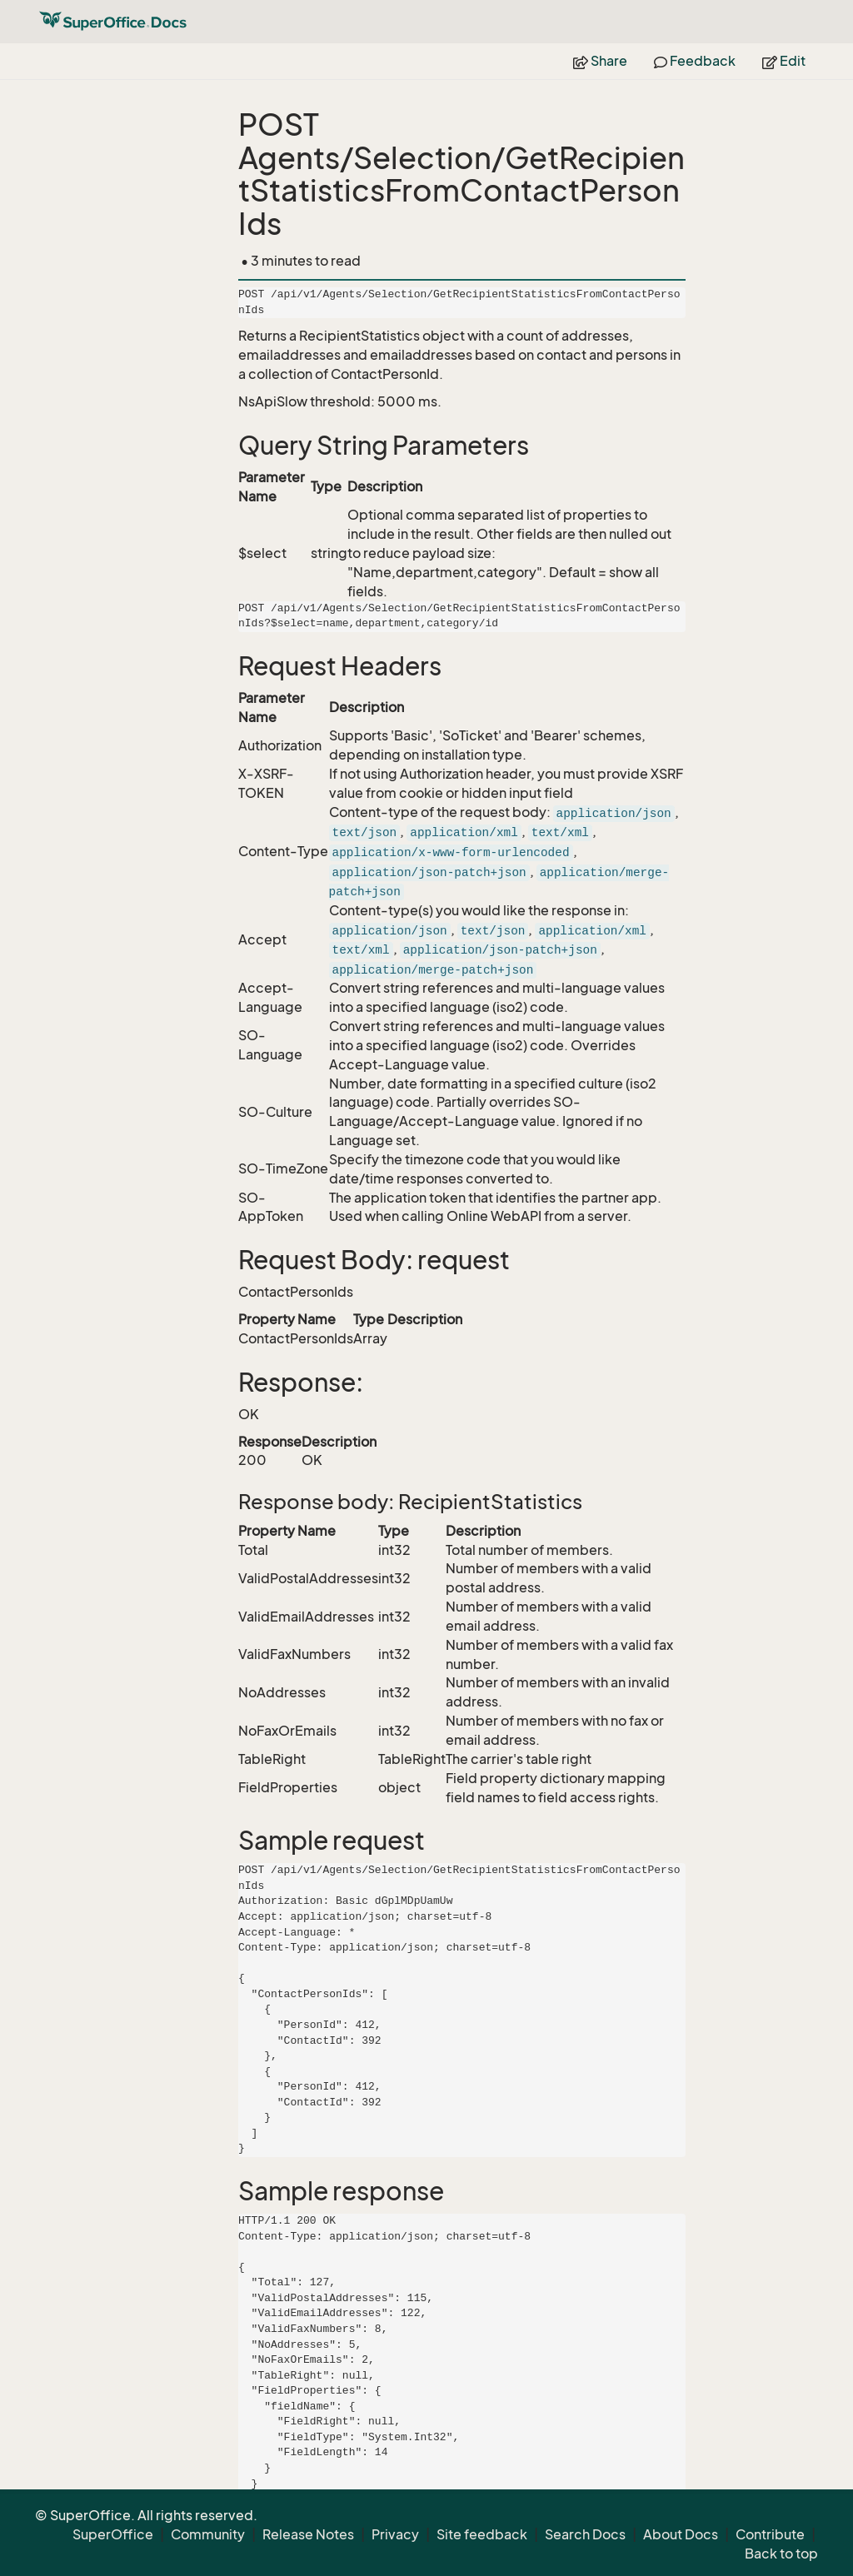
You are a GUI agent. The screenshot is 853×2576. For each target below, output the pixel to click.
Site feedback (481, 2534)
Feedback (695, 60)
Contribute (770, 2534)
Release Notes (308, 2534)
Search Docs (585, 2534)
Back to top (781, 2553)
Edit (784, 60)
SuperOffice (112, 2534)
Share (600, 60)
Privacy (395, 2534)
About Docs (680, 2534)
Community (208, 2534)
